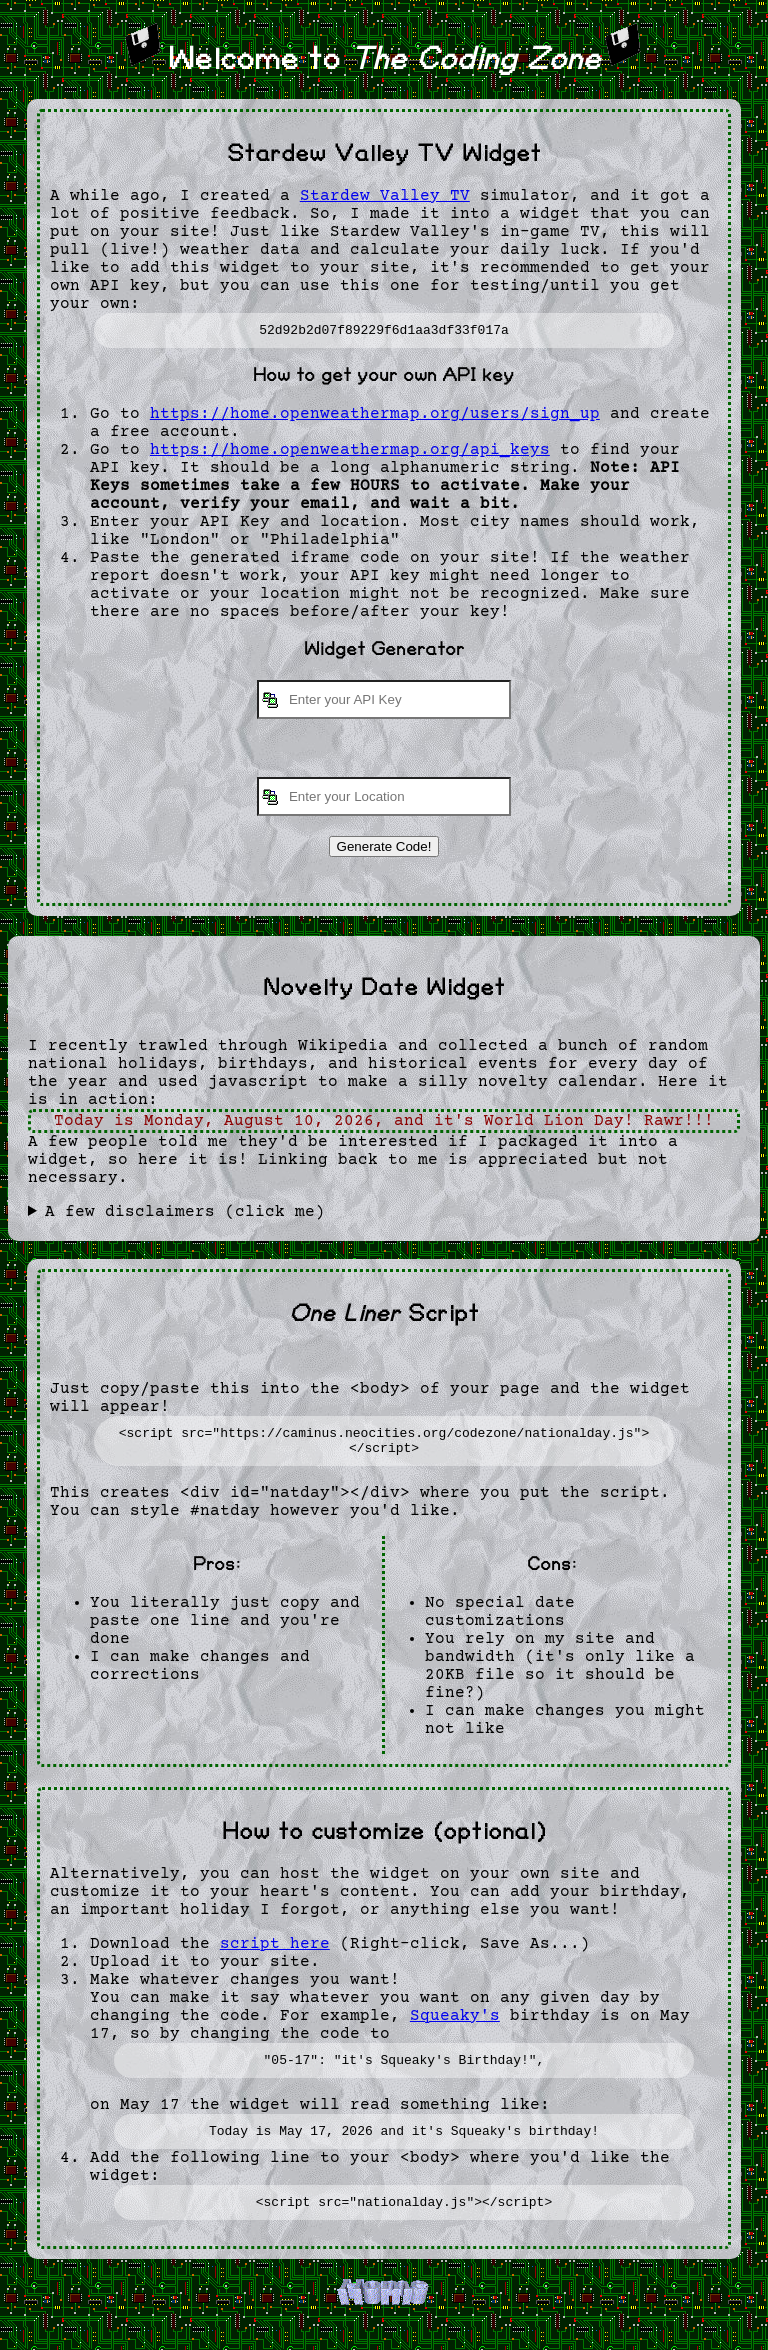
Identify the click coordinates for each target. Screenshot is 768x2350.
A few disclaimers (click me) (185, 1215)
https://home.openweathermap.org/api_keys (350, 453)
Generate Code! (384, 849)
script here (275, 1953)
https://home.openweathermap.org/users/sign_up (375, 417)
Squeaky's (455, 2025)
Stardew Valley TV (385, 196)
